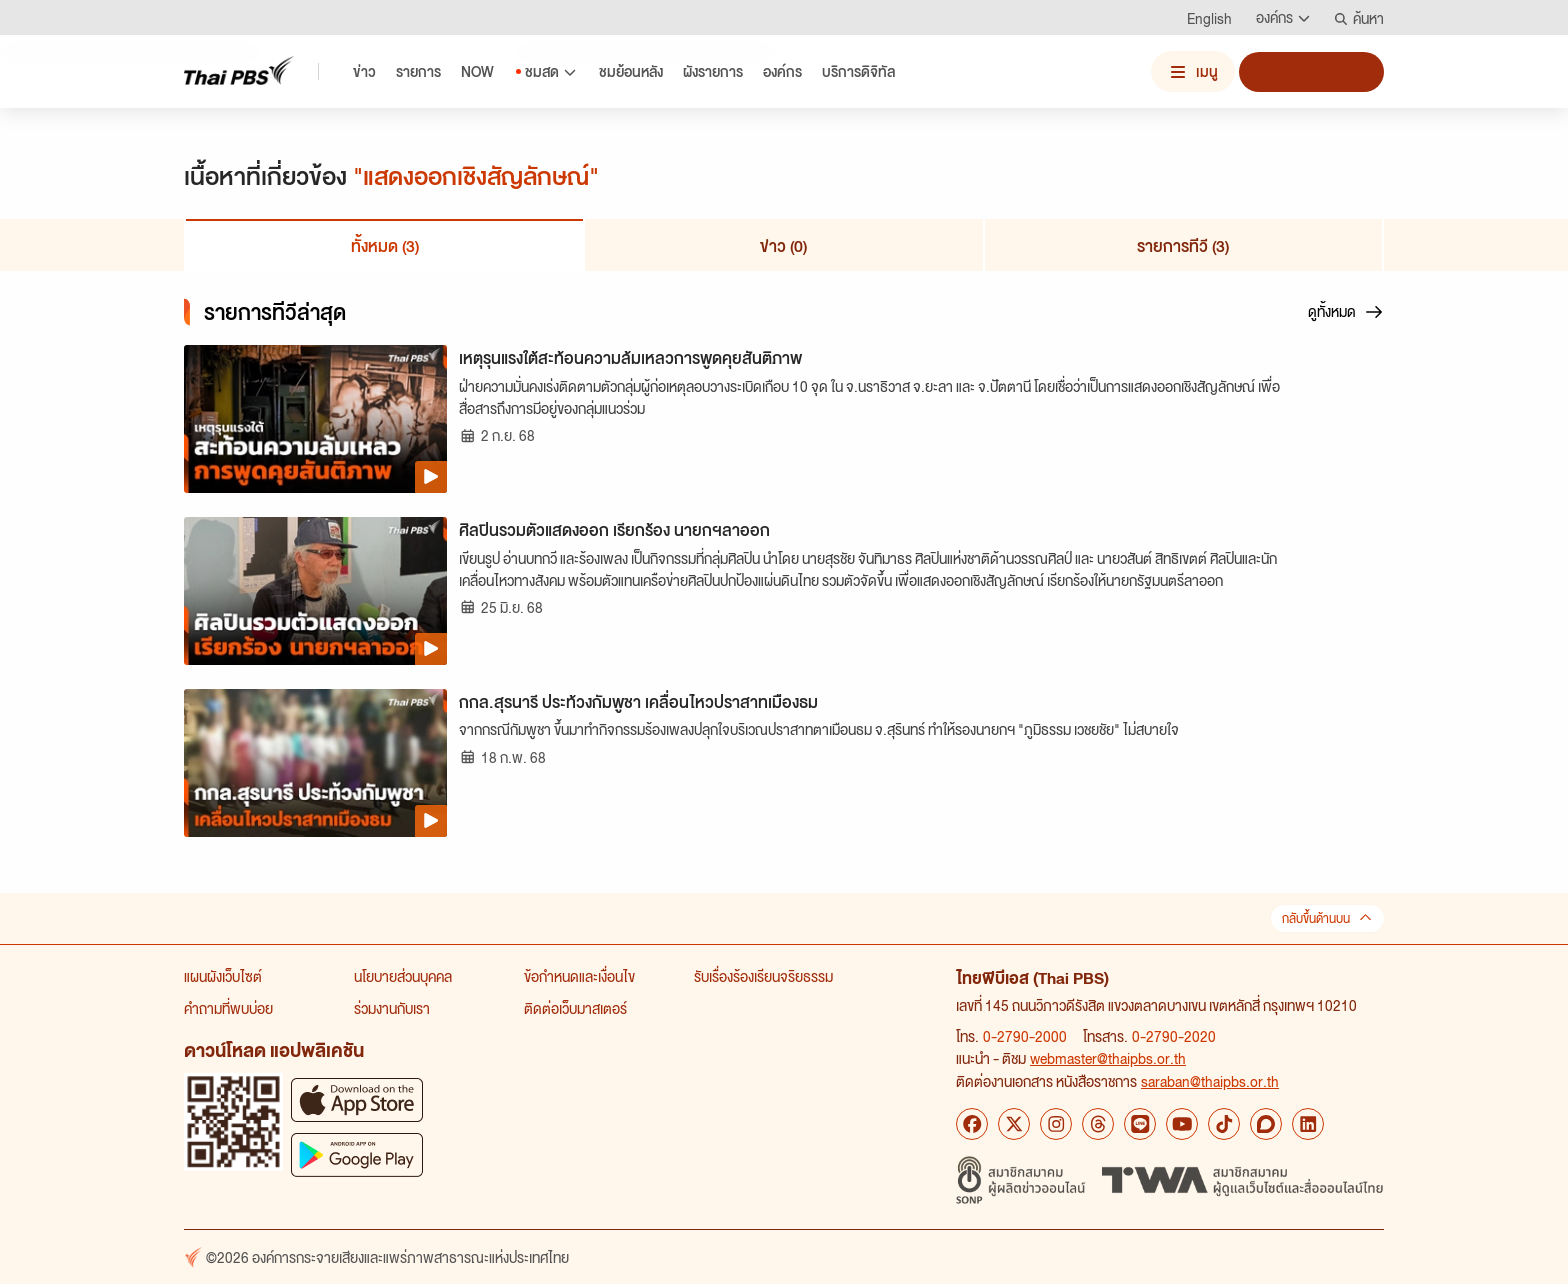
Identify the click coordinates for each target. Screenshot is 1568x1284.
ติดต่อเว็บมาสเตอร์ (575, 1008)
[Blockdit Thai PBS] (1266, 1124)
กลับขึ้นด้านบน (1327, 918)
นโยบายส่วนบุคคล (403, 976)
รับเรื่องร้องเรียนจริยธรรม (763, 976)
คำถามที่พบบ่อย (228, 1008)
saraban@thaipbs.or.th (1210, 1081)
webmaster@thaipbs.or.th (1108, 1058)
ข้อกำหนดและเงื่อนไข (579, 976)
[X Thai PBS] (1014, 1124)
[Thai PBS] (239, 70)
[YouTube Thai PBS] (1182, 1124)
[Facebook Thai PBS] (972, 1124)
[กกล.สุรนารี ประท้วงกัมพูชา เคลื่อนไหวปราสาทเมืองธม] (315, 763)
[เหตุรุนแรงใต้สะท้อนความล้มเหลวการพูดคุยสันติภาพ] (315, 419)
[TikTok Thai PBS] (1224, 1124)
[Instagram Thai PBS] (1056, 1124)
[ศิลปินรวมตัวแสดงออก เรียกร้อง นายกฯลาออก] (315, 591)
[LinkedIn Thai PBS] (1308, 1124)
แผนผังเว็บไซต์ (223, 976)
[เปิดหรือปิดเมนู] (1193, 71)
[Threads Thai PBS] (1098, 1124)
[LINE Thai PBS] (1140, 1124)
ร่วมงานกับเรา (392, 1008)
